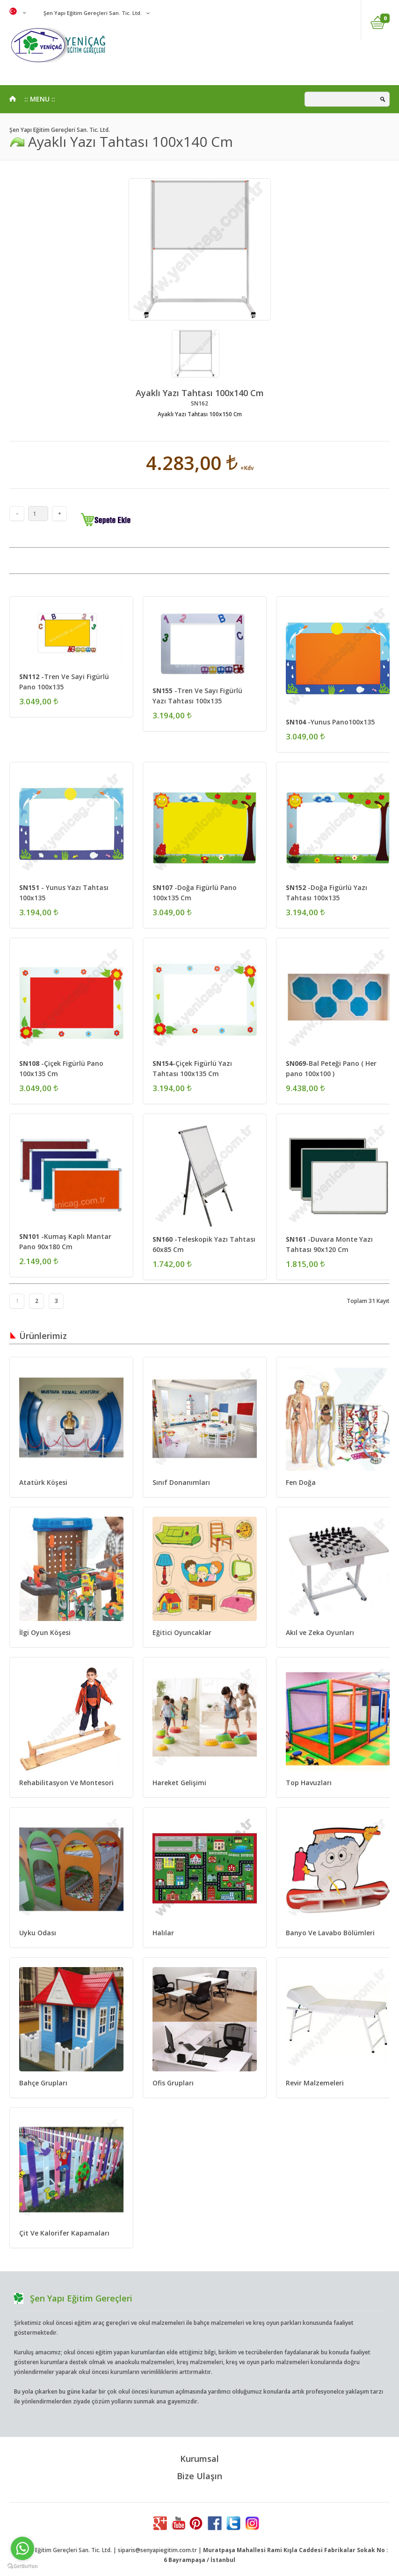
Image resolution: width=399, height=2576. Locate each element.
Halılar (163, 1932)
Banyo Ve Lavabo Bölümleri (330, 1932)
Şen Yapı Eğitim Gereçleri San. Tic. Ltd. (92, 12)
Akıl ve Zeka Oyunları (320, 1632)
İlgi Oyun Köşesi (45, 1632)
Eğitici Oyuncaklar (181, 1632)
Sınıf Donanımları (181, 1482)
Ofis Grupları (173, 2082)
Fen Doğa (301, 1482)
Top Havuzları (309, 1782)
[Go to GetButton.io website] (22, 2566)
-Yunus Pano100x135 (330, 721)
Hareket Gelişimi (179, 1782)
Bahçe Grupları (43, 2082)
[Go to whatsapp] (22, 2548)
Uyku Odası (37, 1932)
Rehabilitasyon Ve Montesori (66, 1782)
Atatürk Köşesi (43, 1482)
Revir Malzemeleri (315, 2082)
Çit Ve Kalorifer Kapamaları (64, 2233)
